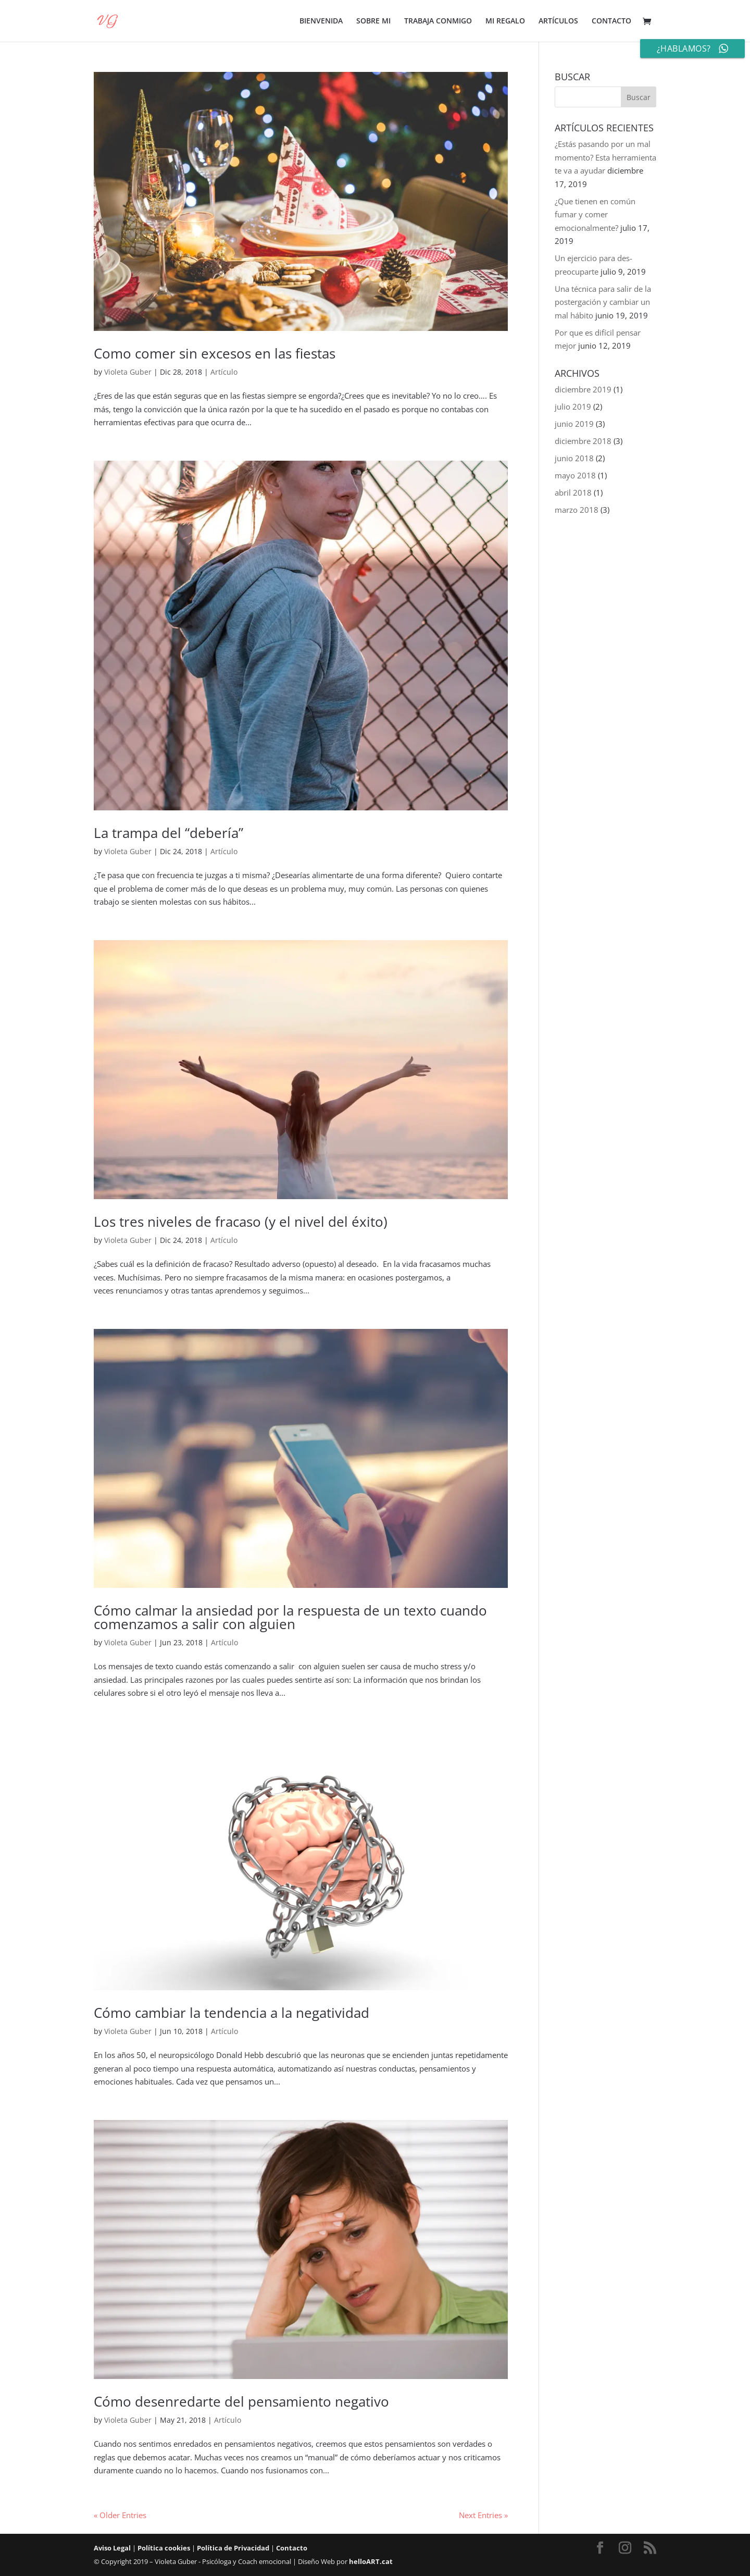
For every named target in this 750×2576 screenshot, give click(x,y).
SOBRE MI (373, 21)
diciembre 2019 (583, 389)
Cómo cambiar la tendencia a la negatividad (231, 2012)
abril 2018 (573, 492)
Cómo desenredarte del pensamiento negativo (241, 2401)
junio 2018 (574, 458)
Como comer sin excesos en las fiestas (214, 353)
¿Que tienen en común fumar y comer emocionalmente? (595, 214)
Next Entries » (483, 2515)
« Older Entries (120, 2515)
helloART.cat (371, 2561)
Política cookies (164, 2548)
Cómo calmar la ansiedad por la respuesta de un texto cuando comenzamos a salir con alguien (290, 1617)
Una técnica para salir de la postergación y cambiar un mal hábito (603, 302)
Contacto (291, 2548)
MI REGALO (505, 21)
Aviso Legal (112, 2548)
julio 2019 (573, 406)
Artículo (224, 372)
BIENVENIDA (321, 21)
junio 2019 (574, 423)
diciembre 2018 (583, 441)
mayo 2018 (575, 475)
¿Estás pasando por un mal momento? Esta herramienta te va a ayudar (605, 157)
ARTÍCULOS (558, 21)
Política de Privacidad (233, 2548)
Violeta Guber (128, 372)
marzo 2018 (576, 509)
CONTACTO (611, 21)
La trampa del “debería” (168, 832)
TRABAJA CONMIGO (438, 21)
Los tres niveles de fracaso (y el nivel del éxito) (241, 1221)
